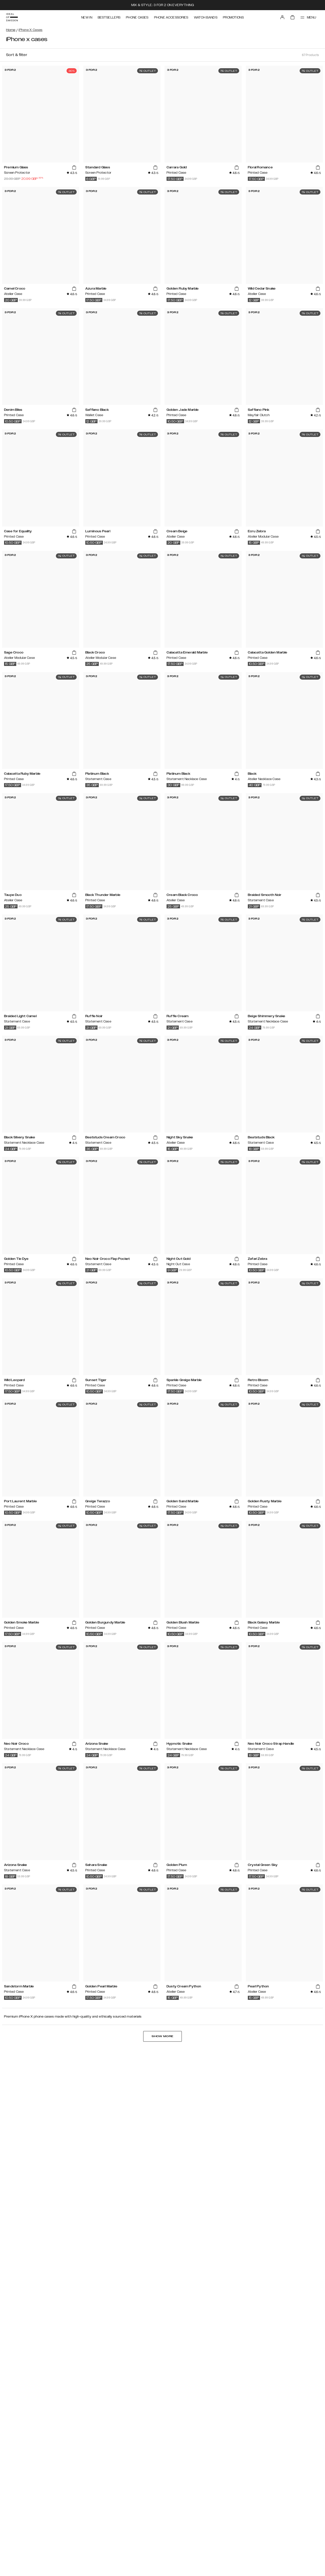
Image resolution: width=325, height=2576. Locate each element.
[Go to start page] (12, 17)
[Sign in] (282, 17)
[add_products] (74, 167)
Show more (162, 2036)
